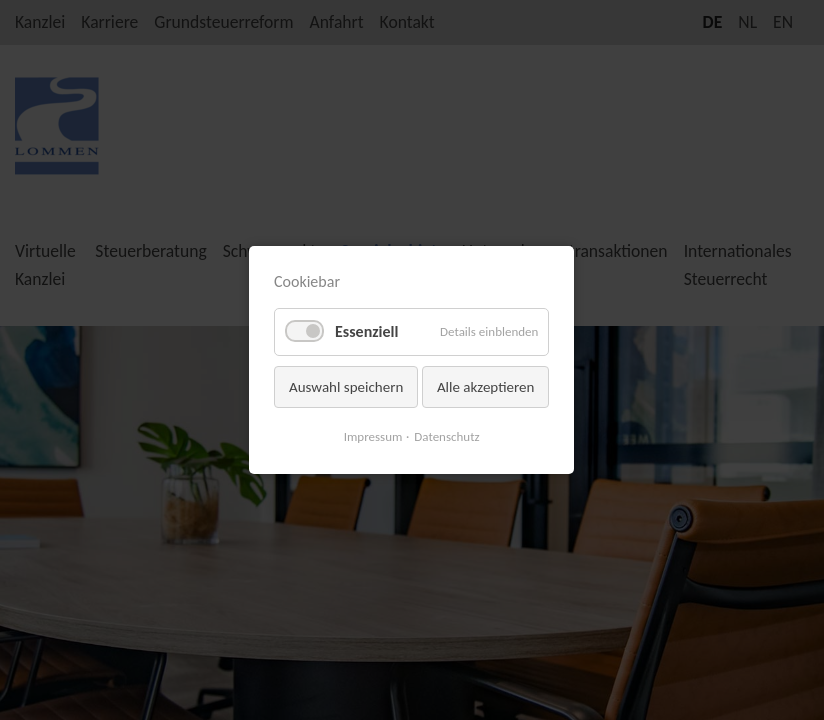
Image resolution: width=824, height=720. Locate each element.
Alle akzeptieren (486, 387)
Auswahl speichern (346, 387)
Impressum (373, 436)
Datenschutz (447, 436)
